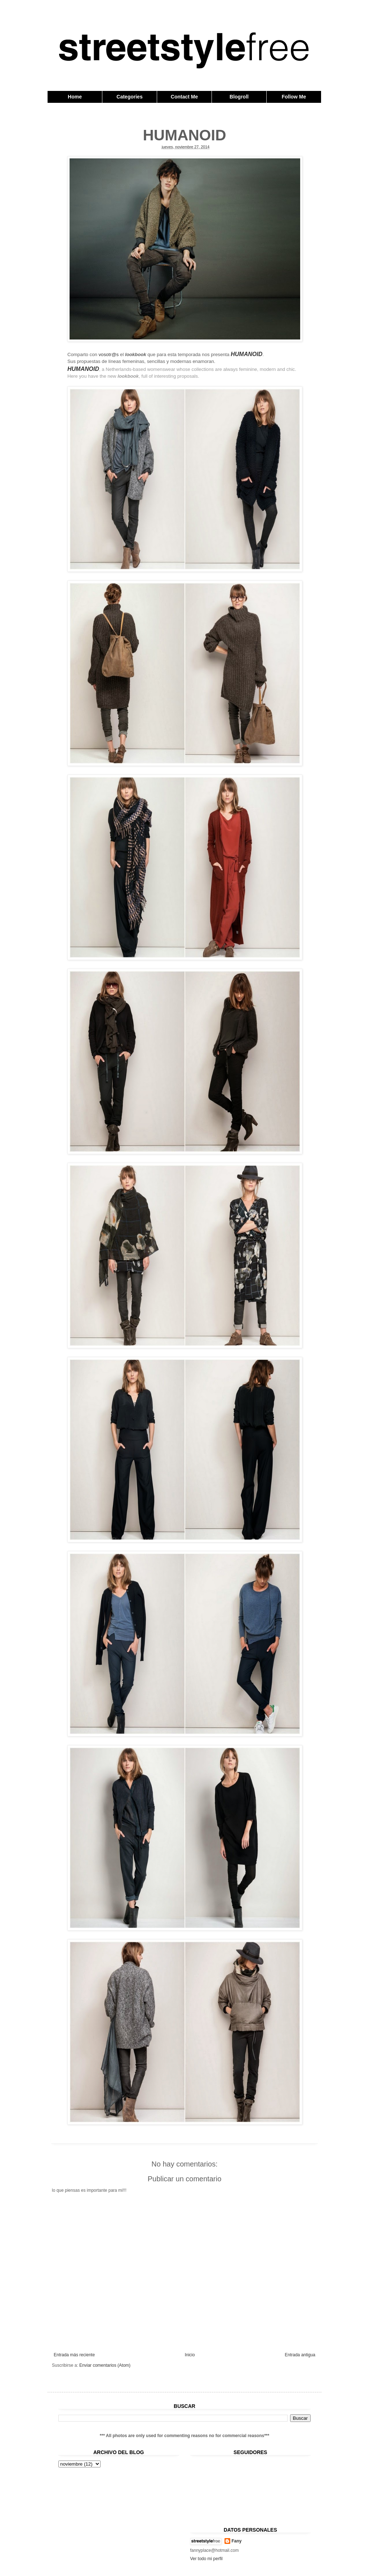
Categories (129, 97)
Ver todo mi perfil (206, 2558)
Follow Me (294, 97)
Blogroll (239, 97)
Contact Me (184, 97)
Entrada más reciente (74, 2354)
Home (75, 97)
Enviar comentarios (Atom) (104, 2365)
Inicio (190, 2354)
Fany (237, 2541)
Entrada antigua (300, 2354)
